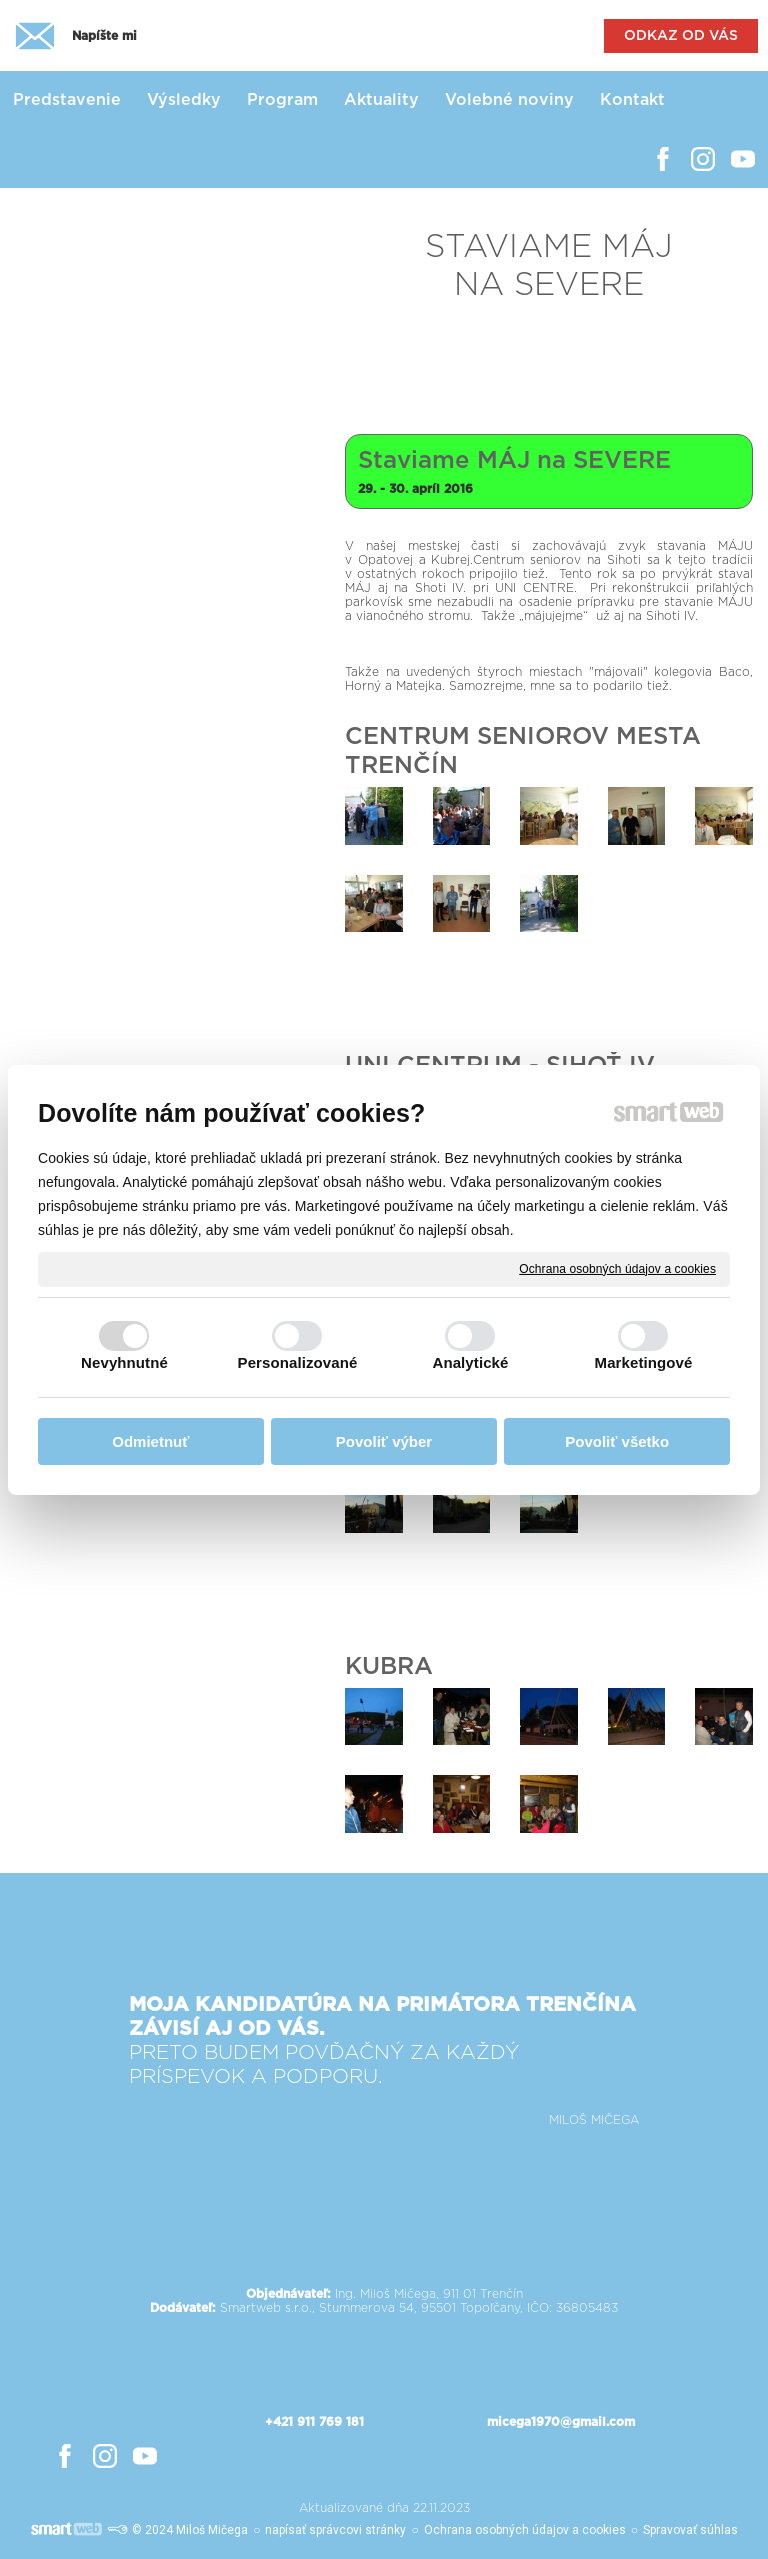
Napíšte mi (104, 36)
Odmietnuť (150, 1441)
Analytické (470, 1362)
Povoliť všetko (617, 1441)
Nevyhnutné (124, 1362)
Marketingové (644, 1362)
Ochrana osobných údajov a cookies (617, 1268)
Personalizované (298, 1362)
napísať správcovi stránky (335, 2530)
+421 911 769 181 (314, 2422)
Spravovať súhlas (690, 2530)
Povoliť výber (384, 1441)
